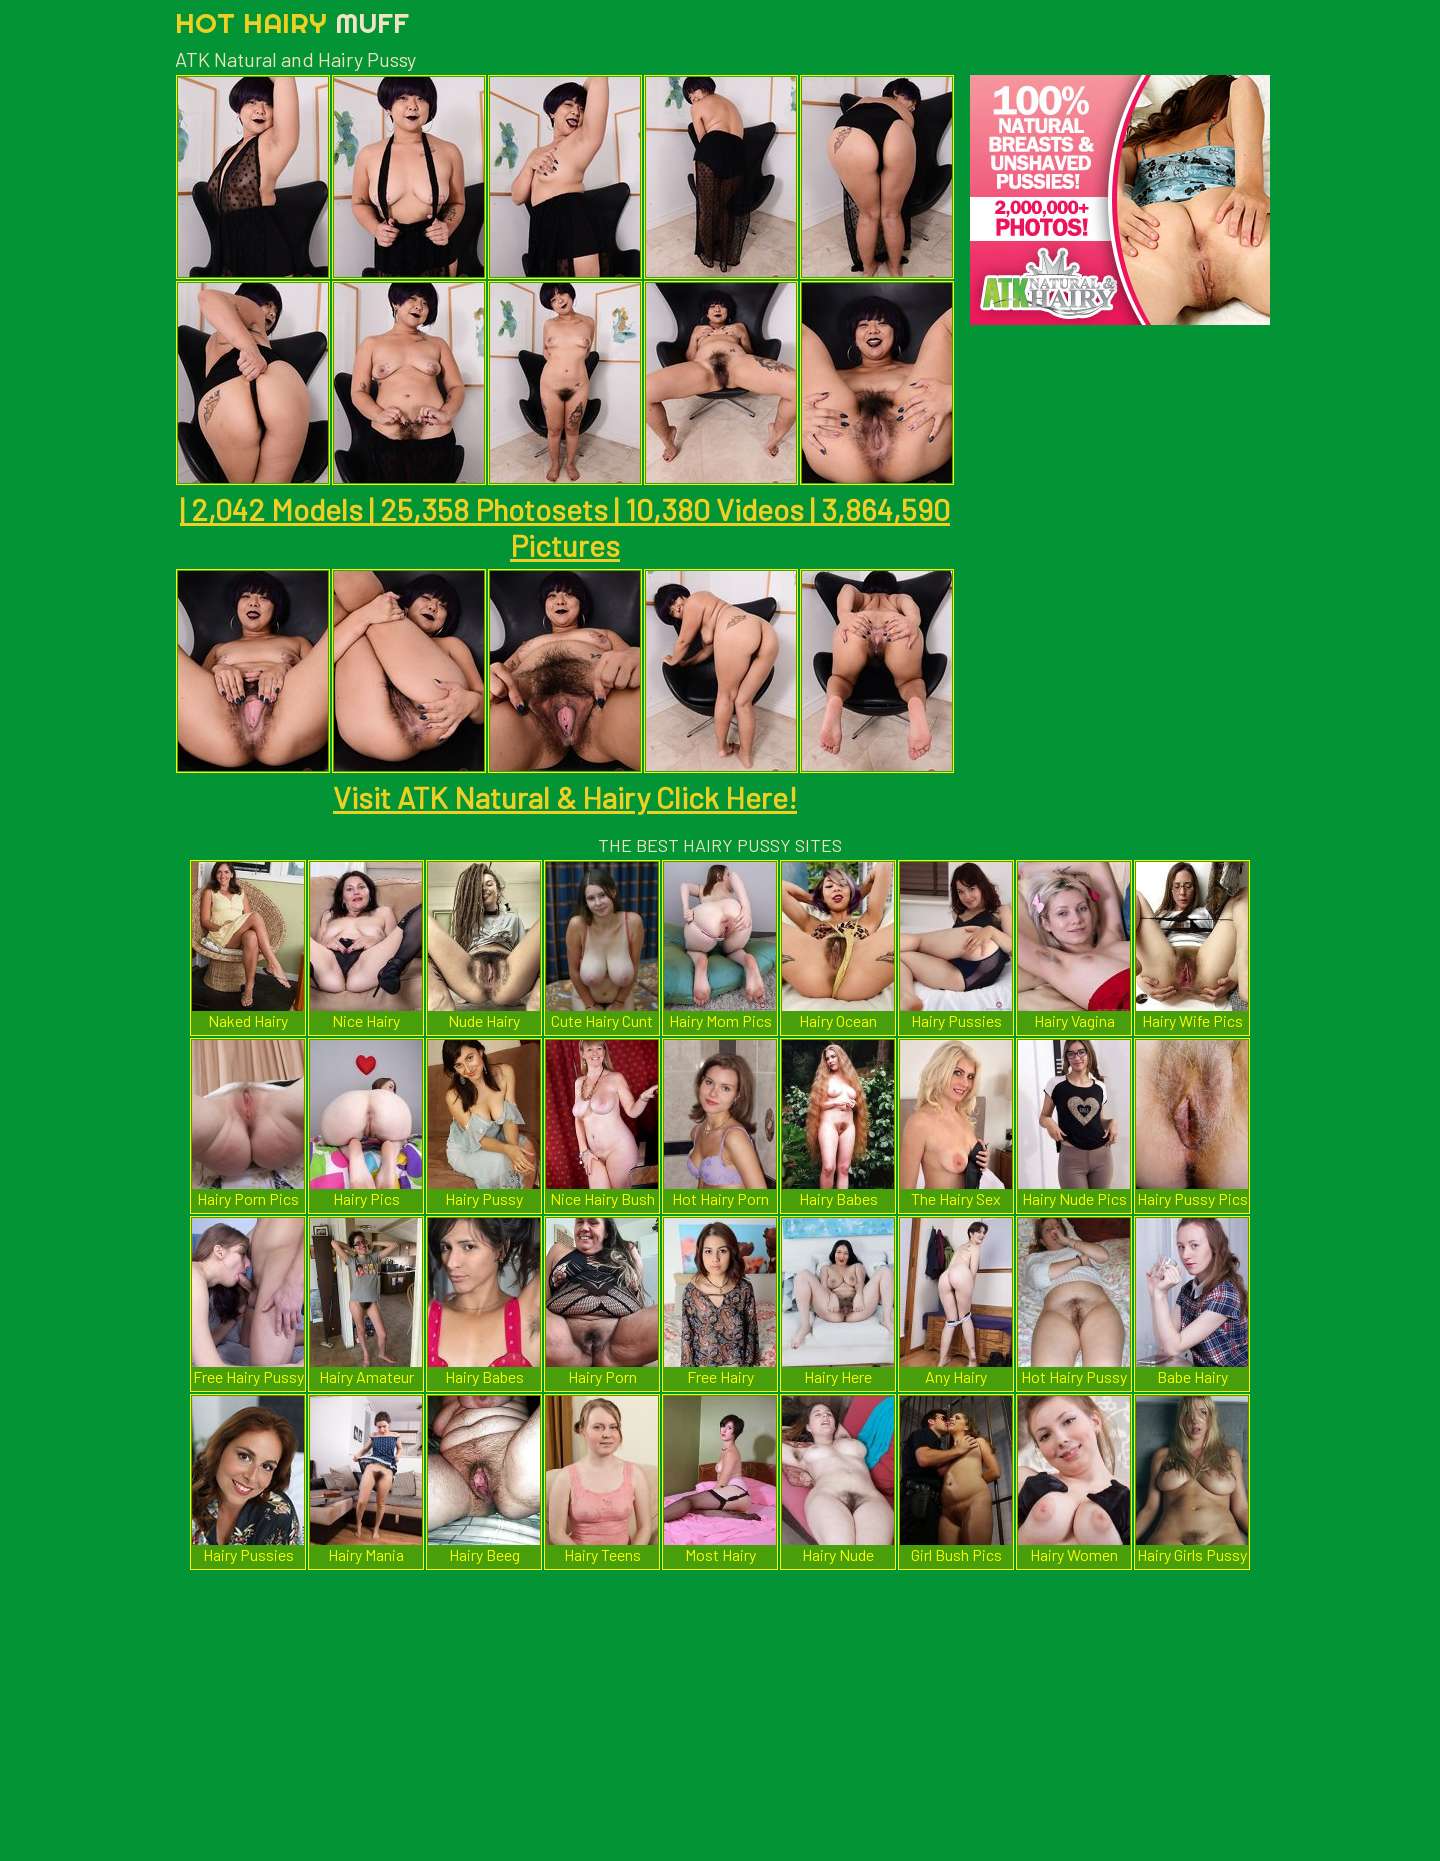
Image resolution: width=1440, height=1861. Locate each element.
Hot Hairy (292, 22)
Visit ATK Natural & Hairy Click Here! (565, 797)
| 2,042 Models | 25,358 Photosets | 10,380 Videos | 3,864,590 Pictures (565, 527)
